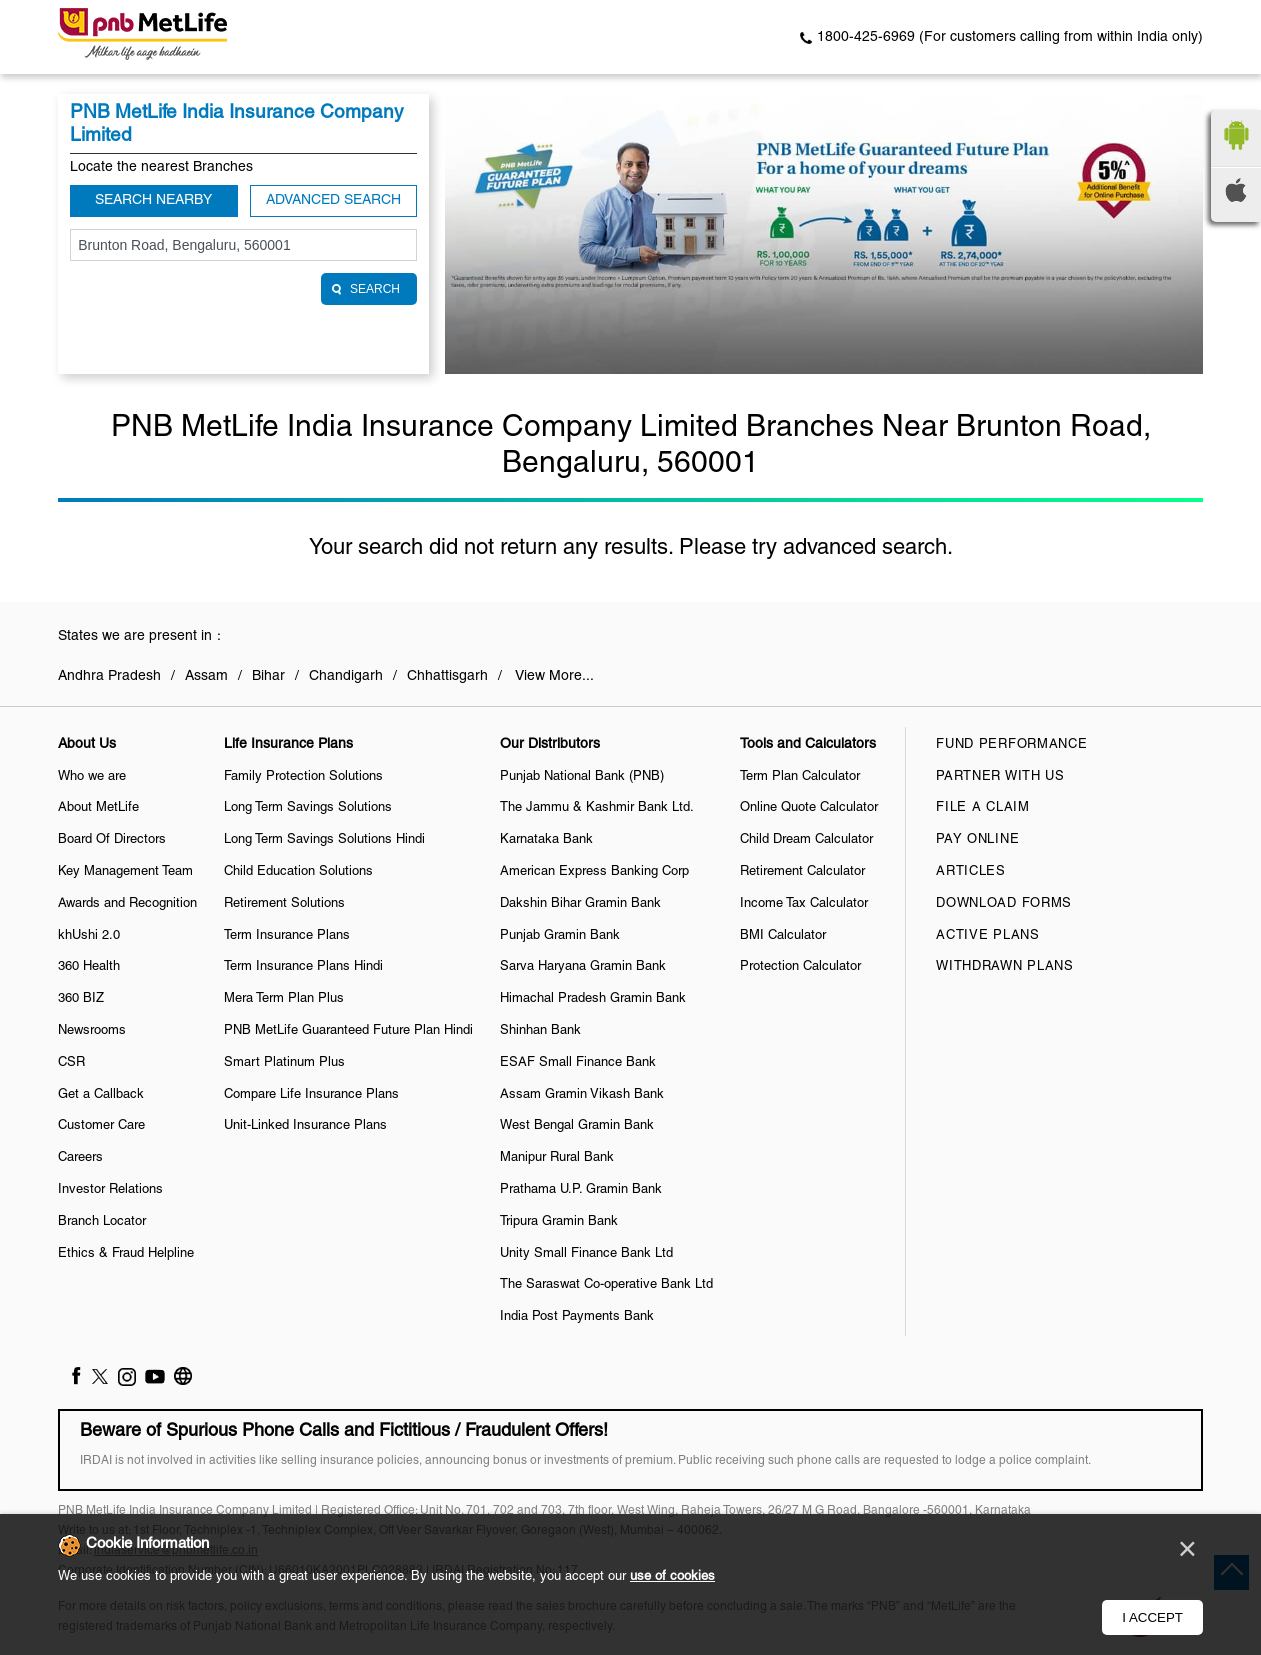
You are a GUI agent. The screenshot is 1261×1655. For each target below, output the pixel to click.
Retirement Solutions (284, 904)
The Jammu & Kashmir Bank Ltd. (597, 808)
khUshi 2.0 (89, 936)
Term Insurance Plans (287, 936)
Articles (971, 872)
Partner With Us (1000, 777)
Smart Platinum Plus (284, 1063)
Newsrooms (92, 1031)
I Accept (1152, 1617)
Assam (206, 676)
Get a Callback (101, 1095)
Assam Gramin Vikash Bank (582, 1095)
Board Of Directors (112, 840)
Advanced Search (333, 200)
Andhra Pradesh (109, 676)
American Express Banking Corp (594, 872)
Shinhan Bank (540, 1031)
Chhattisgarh (447, 676)
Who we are (92, 777)
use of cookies (672, 1577)
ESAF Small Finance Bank (578, 1063)
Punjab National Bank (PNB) (582, 777)
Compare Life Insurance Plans (311, 1095)
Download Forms (1004, 904)
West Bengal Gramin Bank (577, 1126)
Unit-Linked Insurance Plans (305, 1126)
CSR (71, 1063)
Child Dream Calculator (806, 840)
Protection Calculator (800, 967)
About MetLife (98, 808)
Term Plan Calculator (800, 777)
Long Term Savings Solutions (308, 808)
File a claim (982, 808)
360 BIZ (81, 999)
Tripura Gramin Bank (559, 1222)
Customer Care (101, 1126)
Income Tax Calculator (804, 904)
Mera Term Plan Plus (284, 999)
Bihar (268, 676)
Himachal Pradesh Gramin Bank (593, 999)
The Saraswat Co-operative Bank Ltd (606, 1285)
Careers (80, 1158)
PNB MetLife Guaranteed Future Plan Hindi (348, 1031)
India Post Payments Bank (577, 1317)
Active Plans (987, 936)
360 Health (89, 967)
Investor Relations (110, 1190)
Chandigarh (346, 676)
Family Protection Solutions (303, 777)
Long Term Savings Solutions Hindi (324, 840)
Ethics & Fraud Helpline (126, 1254)
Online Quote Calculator (809, 808)
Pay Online (977, 840)
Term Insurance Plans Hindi (303, 967)
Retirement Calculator (802, 872)
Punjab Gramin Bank (560, 936)
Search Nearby (153, 200)
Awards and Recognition (127, 904)
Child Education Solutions (298, 872)
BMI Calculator (783, 936)
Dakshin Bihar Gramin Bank (580, 904)
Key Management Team (125, 872)
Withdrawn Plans (1005, 967)
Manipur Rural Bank (557, 1158)
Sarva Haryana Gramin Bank (583, 967)
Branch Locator (102, 1222)
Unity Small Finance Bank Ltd (586, 1254)
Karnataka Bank (546, 840)
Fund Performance (1011, 745)
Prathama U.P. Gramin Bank (581, 1190)
